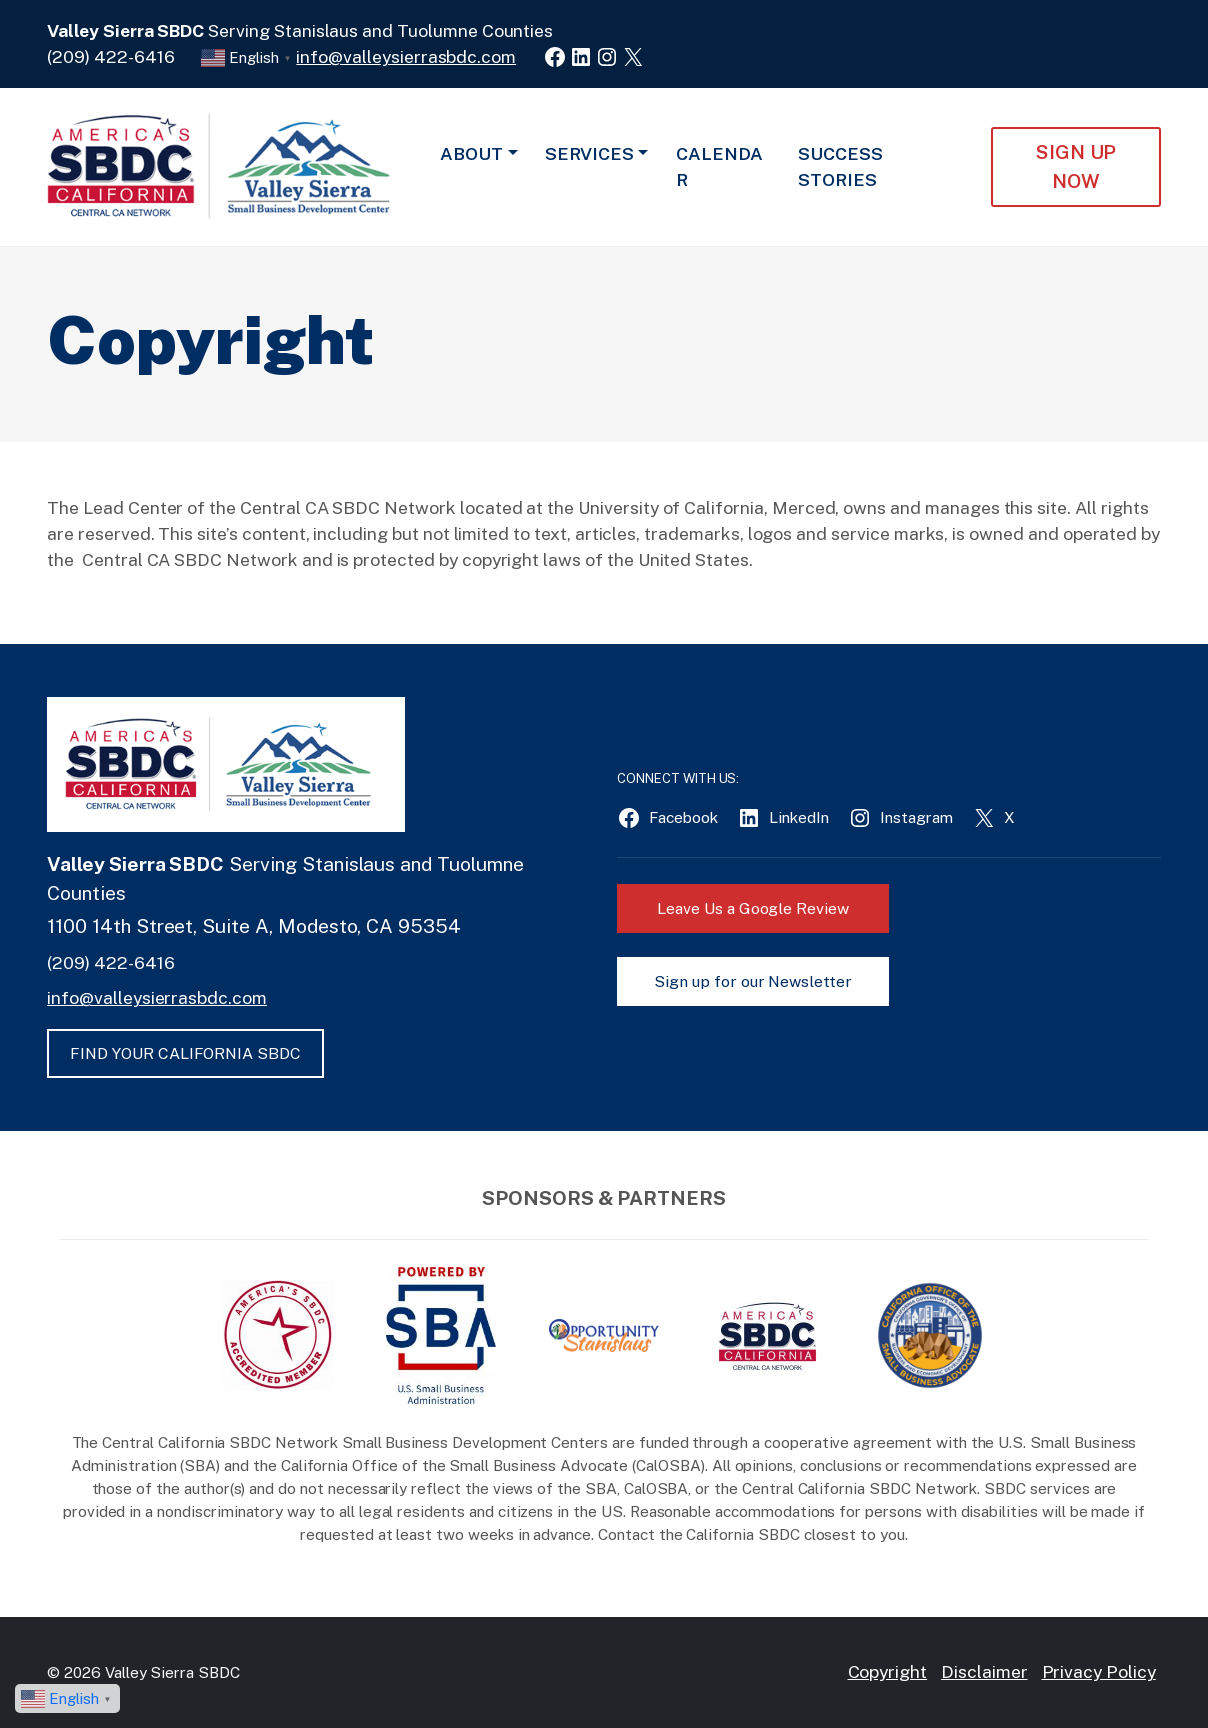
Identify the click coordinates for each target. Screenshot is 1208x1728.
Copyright (888, 1671)
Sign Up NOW (1076, 166)
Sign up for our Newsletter (753, 981)
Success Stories (840, 166)
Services (589, 153)
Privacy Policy (1099, 1671)
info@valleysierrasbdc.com (406, 56)
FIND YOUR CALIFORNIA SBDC (185, 1053)
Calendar (719, 166)
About (471, 153)
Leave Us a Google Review (753, 908)
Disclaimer (984, 1671)
